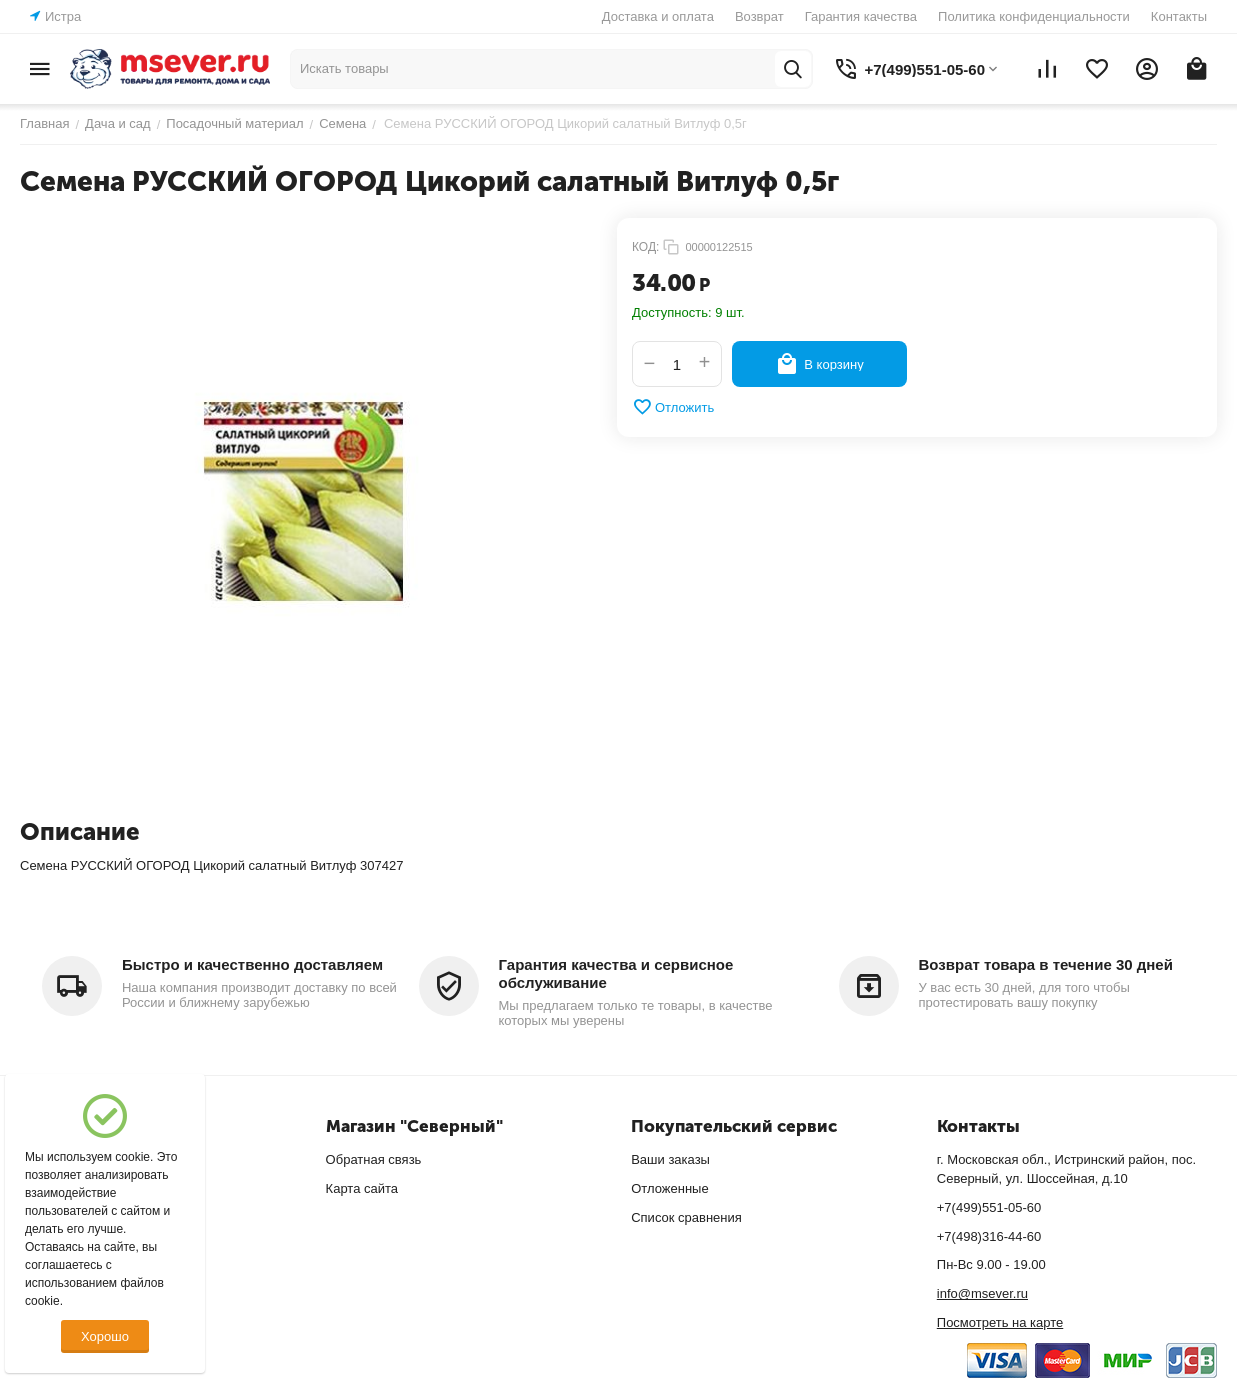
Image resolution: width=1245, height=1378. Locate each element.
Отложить (673, 407)
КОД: (645, 247)
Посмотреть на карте (1000, 1322)
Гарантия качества (861, 16)
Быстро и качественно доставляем (252, 964)
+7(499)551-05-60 (989, 1207)
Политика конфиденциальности (1034, 16)
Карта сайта (362, 1188)
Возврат (759, 16)
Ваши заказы (670, 1159)
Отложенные (669, 1188)
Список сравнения (686, 1217)
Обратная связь (374, 1159)
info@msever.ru (982, 1293)
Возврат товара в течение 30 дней (1046, 964)
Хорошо (105, 1336)
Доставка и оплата (658, 16)
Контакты (1179, 16)
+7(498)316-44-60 (989, 1236)
